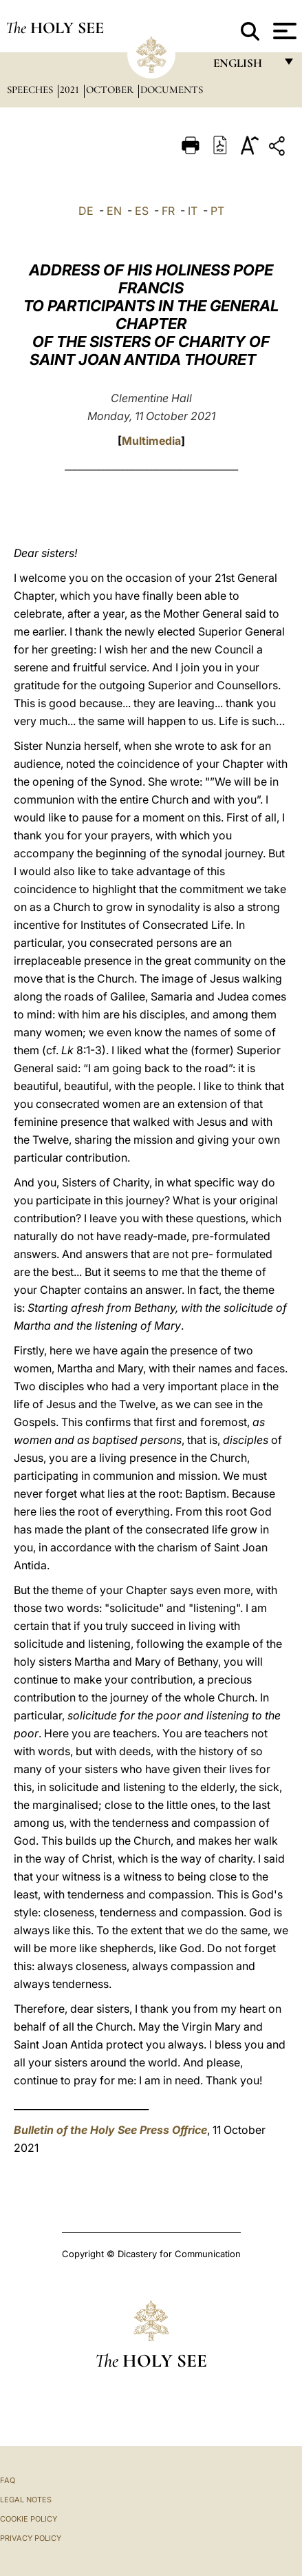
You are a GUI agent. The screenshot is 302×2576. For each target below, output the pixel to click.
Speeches (31, 89)
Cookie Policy (28, 2519)
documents (171, 89)
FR (168, 211)
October (111, 89)
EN (114, 211)
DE (86, 211)
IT (192, 211)
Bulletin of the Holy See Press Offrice (110, 2130)
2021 (71, 89)
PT (217, 211)
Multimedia (151, 441)
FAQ (7, 2480)
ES (142, 211)
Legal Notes (26, 2499)
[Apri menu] (283, 31)
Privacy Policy (30, 2538)
